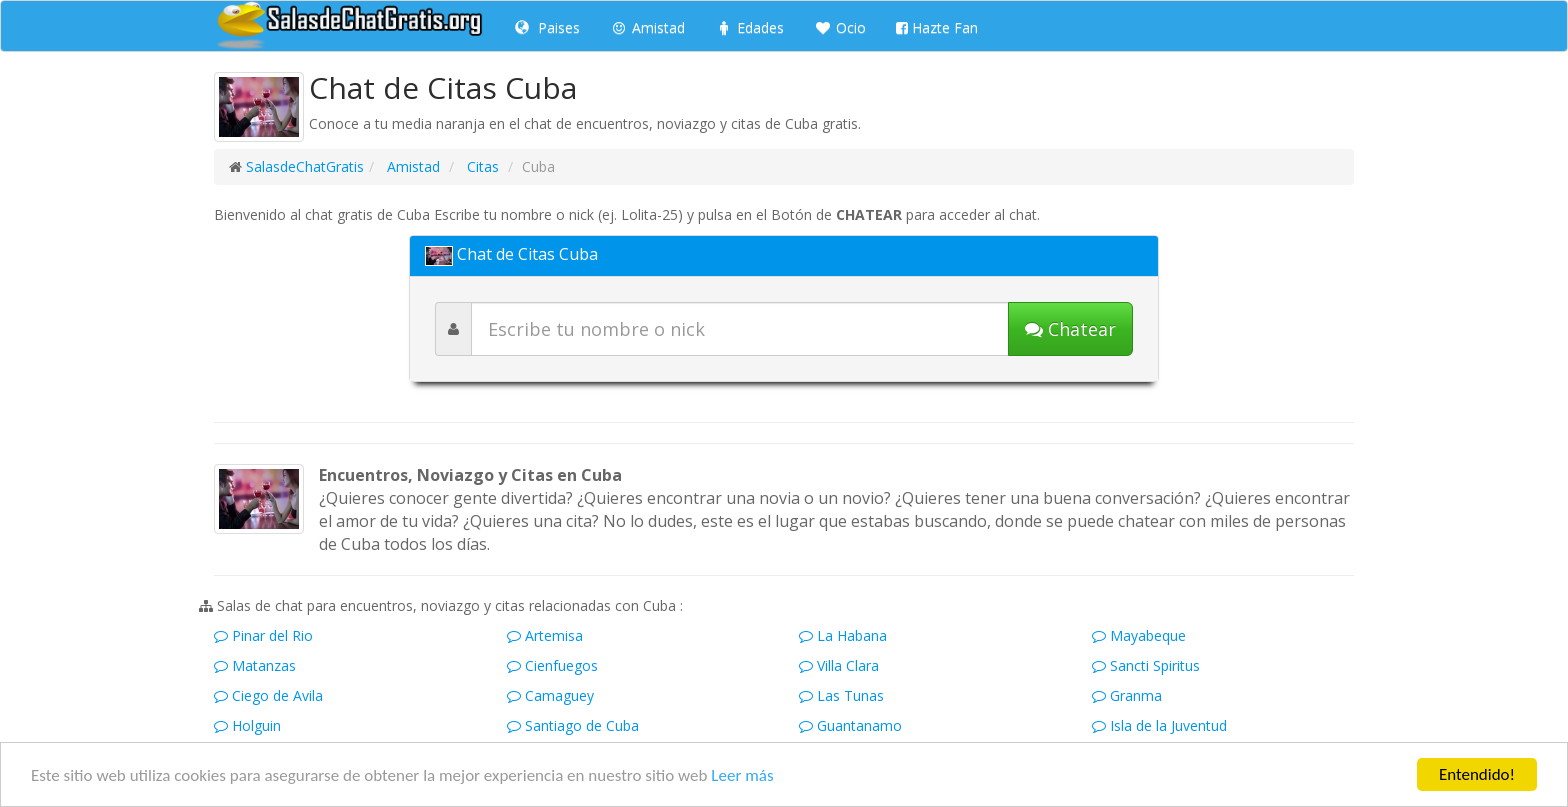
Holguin (247, 725)
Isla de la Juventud (1159, 725)
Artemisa (545, 635)
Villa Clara (839, 665)
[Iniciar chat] (1070, 329)
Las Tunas (841, 695)
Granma (1127, 695)
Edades (749, 27)
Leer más (742, 775)
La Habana (843, 635)
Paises (547, 27)
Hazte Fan (937, 27)
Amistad (647, 27)
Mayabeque (1139, 635)
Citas (481, 166)
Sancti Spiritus (1146, 665)
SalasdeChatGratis (305, 166)
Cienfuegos (552, 665)
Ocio (840, 27)
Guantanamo (850, 725)
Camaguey (550, 695)
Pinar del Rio (263, 635)
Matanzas (255, 665)
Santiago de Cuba (573, 725)
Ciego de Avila (268, 695)
